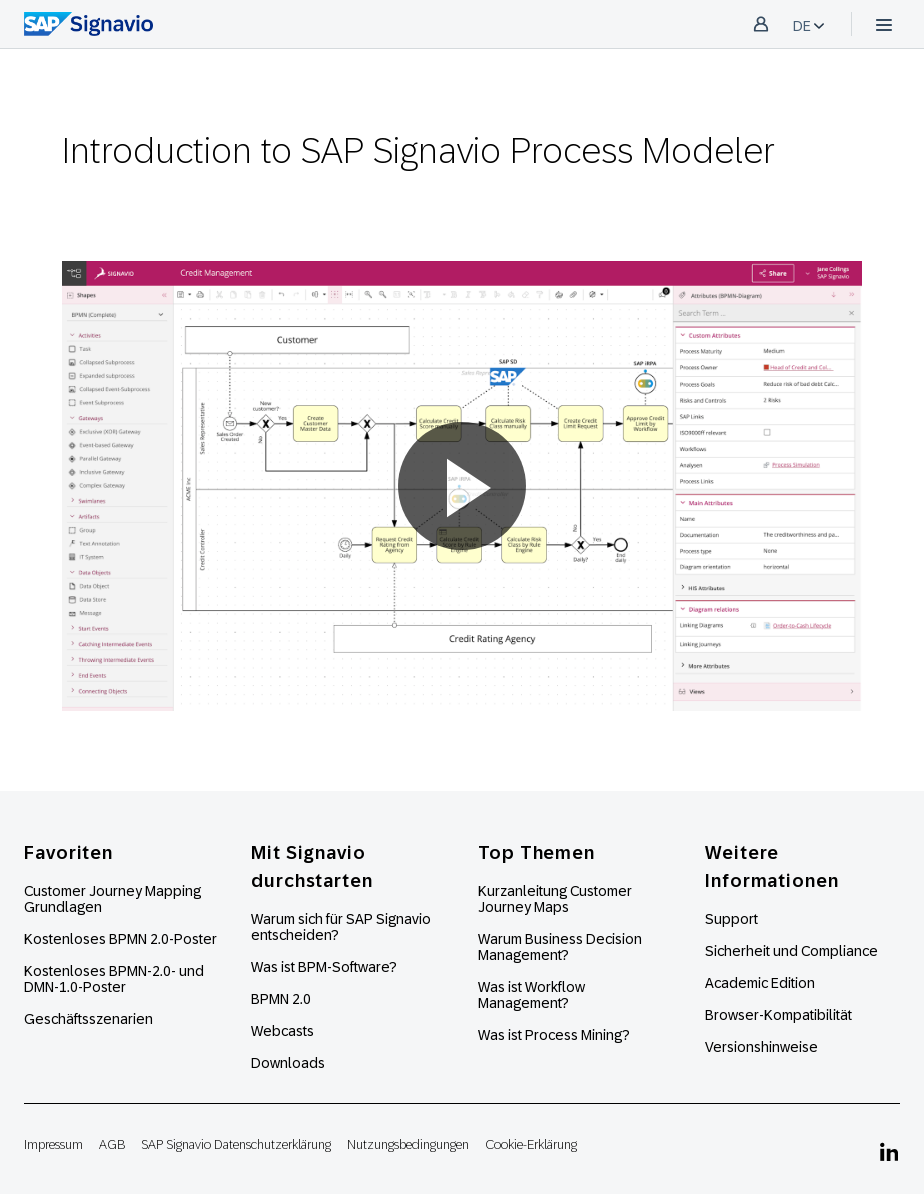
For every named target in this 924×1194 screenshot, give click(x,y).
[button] (462, 486)
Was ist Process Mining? (554, 1035)
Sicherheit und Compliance (791, 951)
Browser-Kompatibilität (778, 1015)
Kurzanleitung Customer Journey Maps (555, 899)
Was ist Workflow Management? (531, 995)
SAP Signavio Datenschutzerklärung (236, 1144)
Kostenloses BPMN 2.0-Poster (120, 939)
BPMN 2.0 (281, 999)
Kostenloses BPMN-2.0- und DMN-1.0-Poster (114, 979)
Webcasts (282, 1031)
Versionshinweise (761, 1047)
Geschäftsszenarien (88, 1019)
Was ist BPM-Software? (324, 967)
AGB (112, 1144)
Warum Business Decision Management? (560, 947)
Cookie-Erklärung (531, 1144)
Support (731, 919)
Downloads (288, 1063)
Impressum (53, 1144)
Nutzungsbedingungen (408, 1144)
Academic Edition (760, 983)
